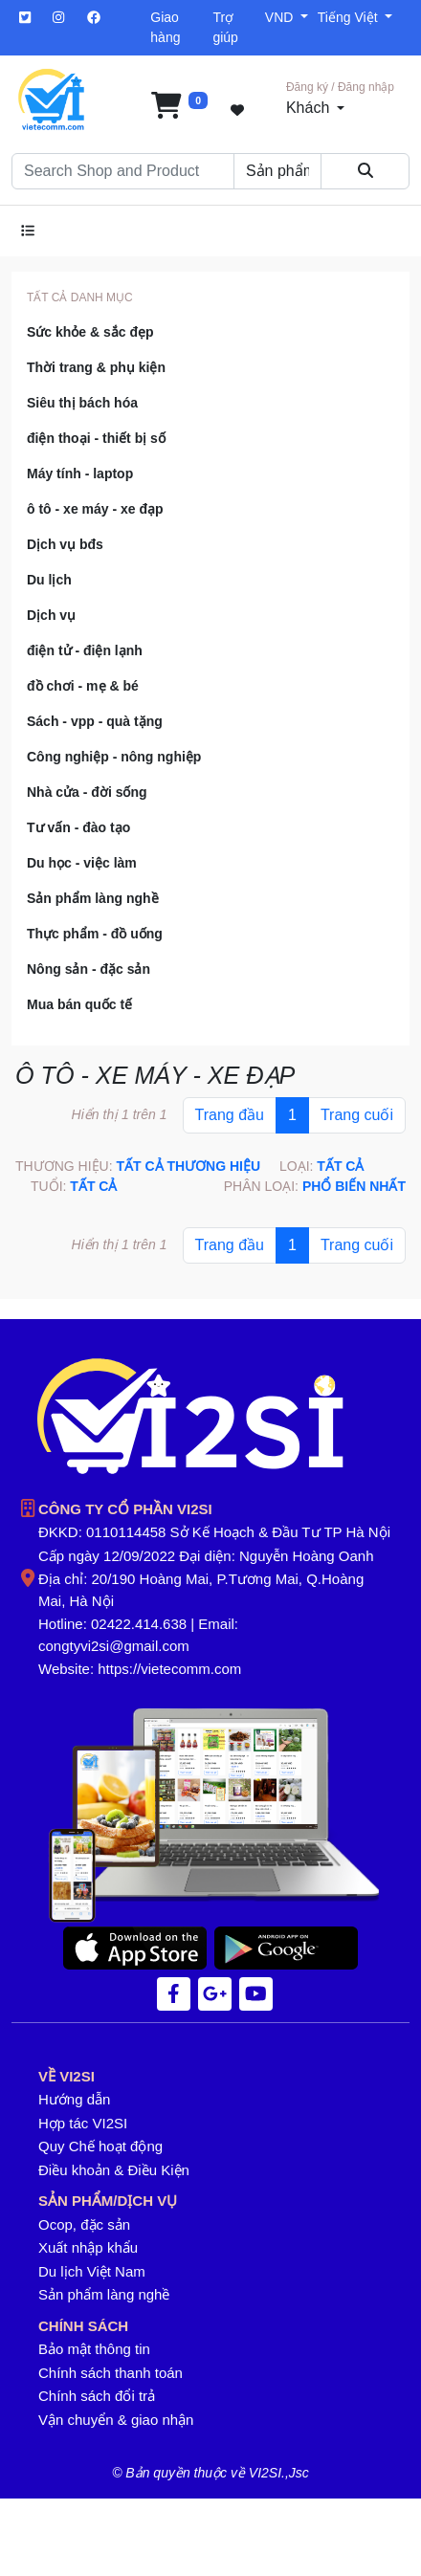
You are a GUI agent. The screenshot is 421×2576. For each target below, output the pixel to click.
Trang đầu (229, 1115)
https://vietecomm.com (169, 1669)
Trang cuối (357, 1115)
